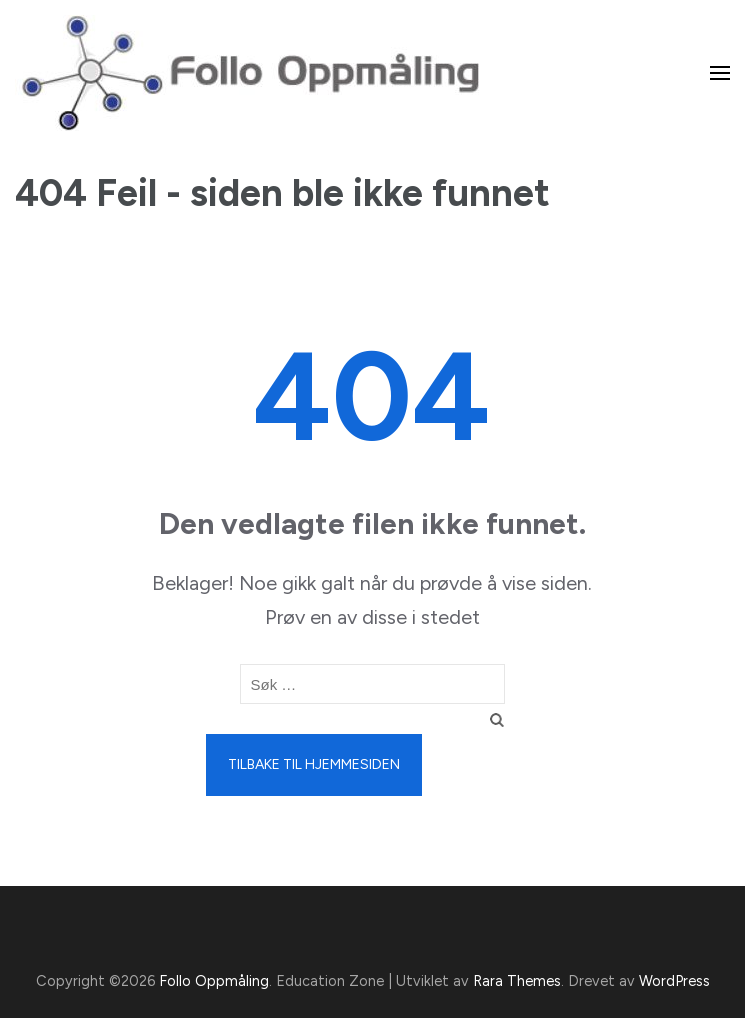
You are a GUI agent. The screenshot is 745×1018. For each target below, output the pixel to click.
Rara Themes (517, 981)
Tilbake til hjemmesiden (314, 764)
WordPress (674, 981)
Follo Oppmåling (214, 981)
